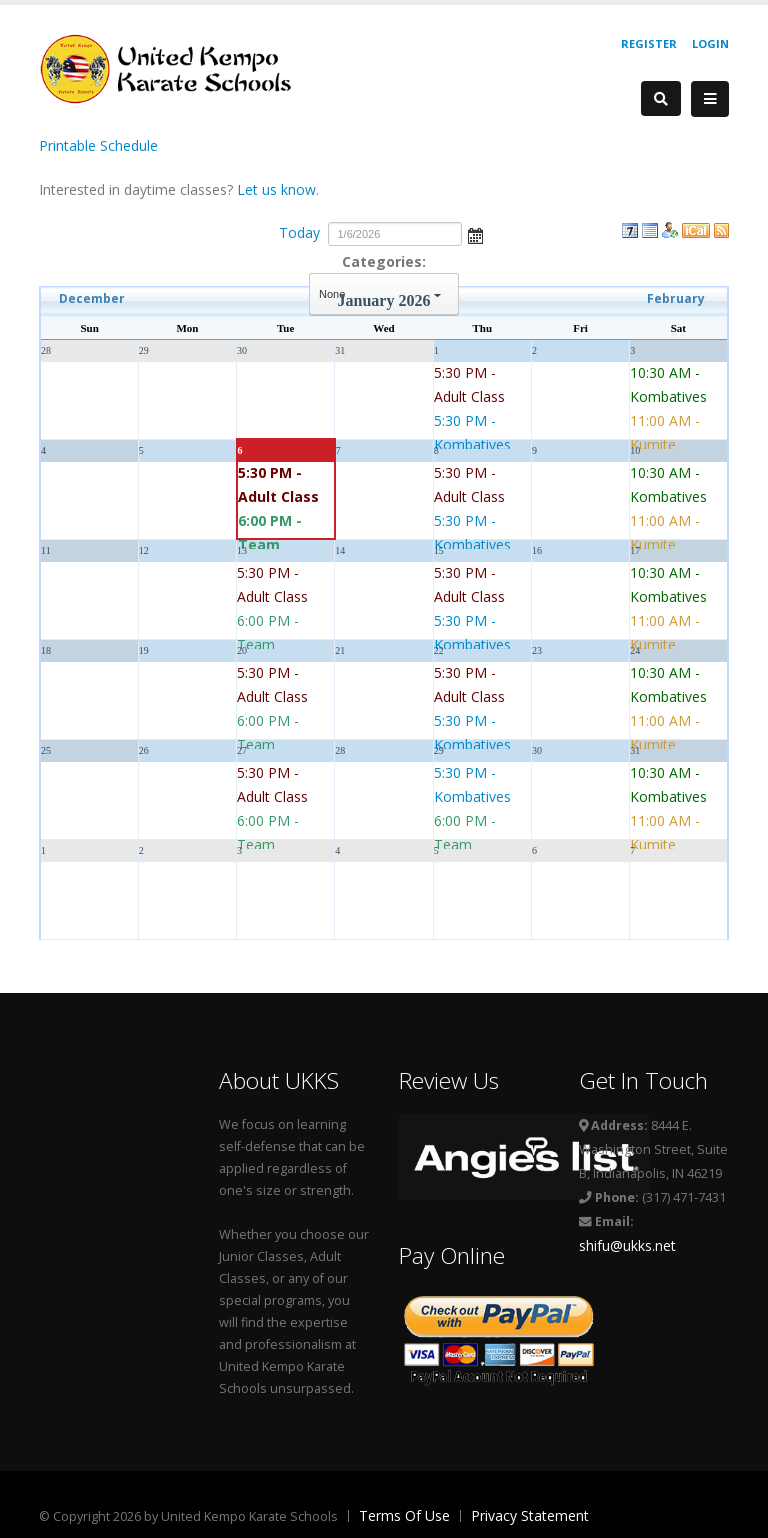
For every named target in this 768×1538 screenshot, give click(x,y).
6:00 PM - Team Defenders (276, 544)
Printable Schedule (98, 145)
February (676, 298)
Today (299, 232)
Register (649, 43)
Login (710, 43)
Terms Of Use (404, 1515)
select (438, 294)
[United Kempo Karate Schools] (179, 67)
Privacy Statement (530, 1515)
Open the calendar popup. (475, 234)
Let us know (276, 189)
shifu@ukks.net (627, 1245)
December (92, 298)
